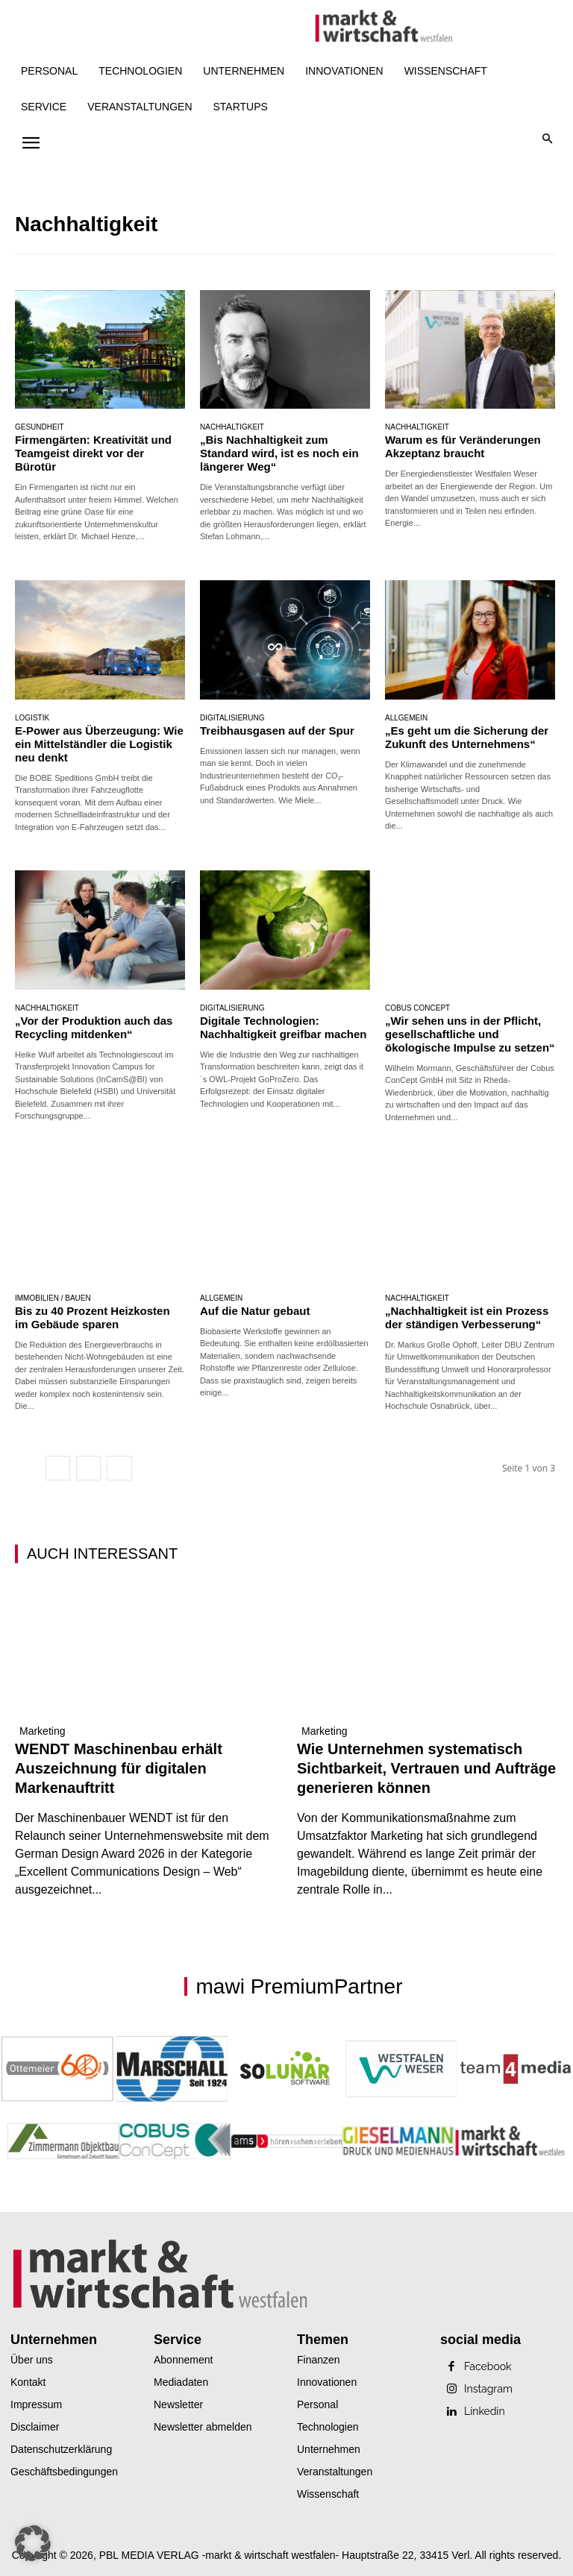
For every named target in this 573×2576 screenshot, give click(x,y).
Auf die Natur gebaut (255, 1310)
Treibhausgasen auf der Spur (277, 730)
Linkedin (484, 2411)
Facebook (488, 2366)
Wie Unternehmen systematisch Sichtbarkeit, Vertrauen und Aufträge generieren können (426, 1768)
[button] (548, 140)
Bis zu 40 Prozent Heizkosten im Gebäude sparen (92, 1317)
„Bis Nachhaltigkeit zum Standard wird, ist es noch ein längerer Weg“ (279, 453)
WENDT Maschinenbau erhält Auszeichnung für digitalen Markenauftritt (118, 1768)
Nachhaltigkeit (232, 427)
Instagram (488, 2389)
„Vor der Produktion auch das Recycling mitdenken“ (93, 1027)
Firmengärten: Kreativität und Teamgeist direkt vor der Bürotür (93, 453)
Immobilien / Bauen (53, 1298)
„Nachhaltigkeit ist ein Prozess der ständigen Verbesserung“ (466, 1317)
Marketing (42, 1731)
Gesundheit (39, 427)
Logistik (32, 718)
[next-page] (119, 1468)
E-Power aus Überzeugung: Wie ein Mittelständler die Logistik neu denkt (99, 744)
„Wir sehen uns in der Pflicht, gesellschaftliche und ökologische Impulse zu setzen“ (470, 1034)
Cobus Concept (417, 1008)
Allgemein (406, 718)
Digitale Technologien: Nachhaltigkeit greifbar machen (283, 1027)
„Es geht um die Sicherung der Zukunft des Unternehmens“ (466, 737)
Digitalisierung (232, 718)
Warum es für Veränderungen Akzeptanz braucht (463, 446)
